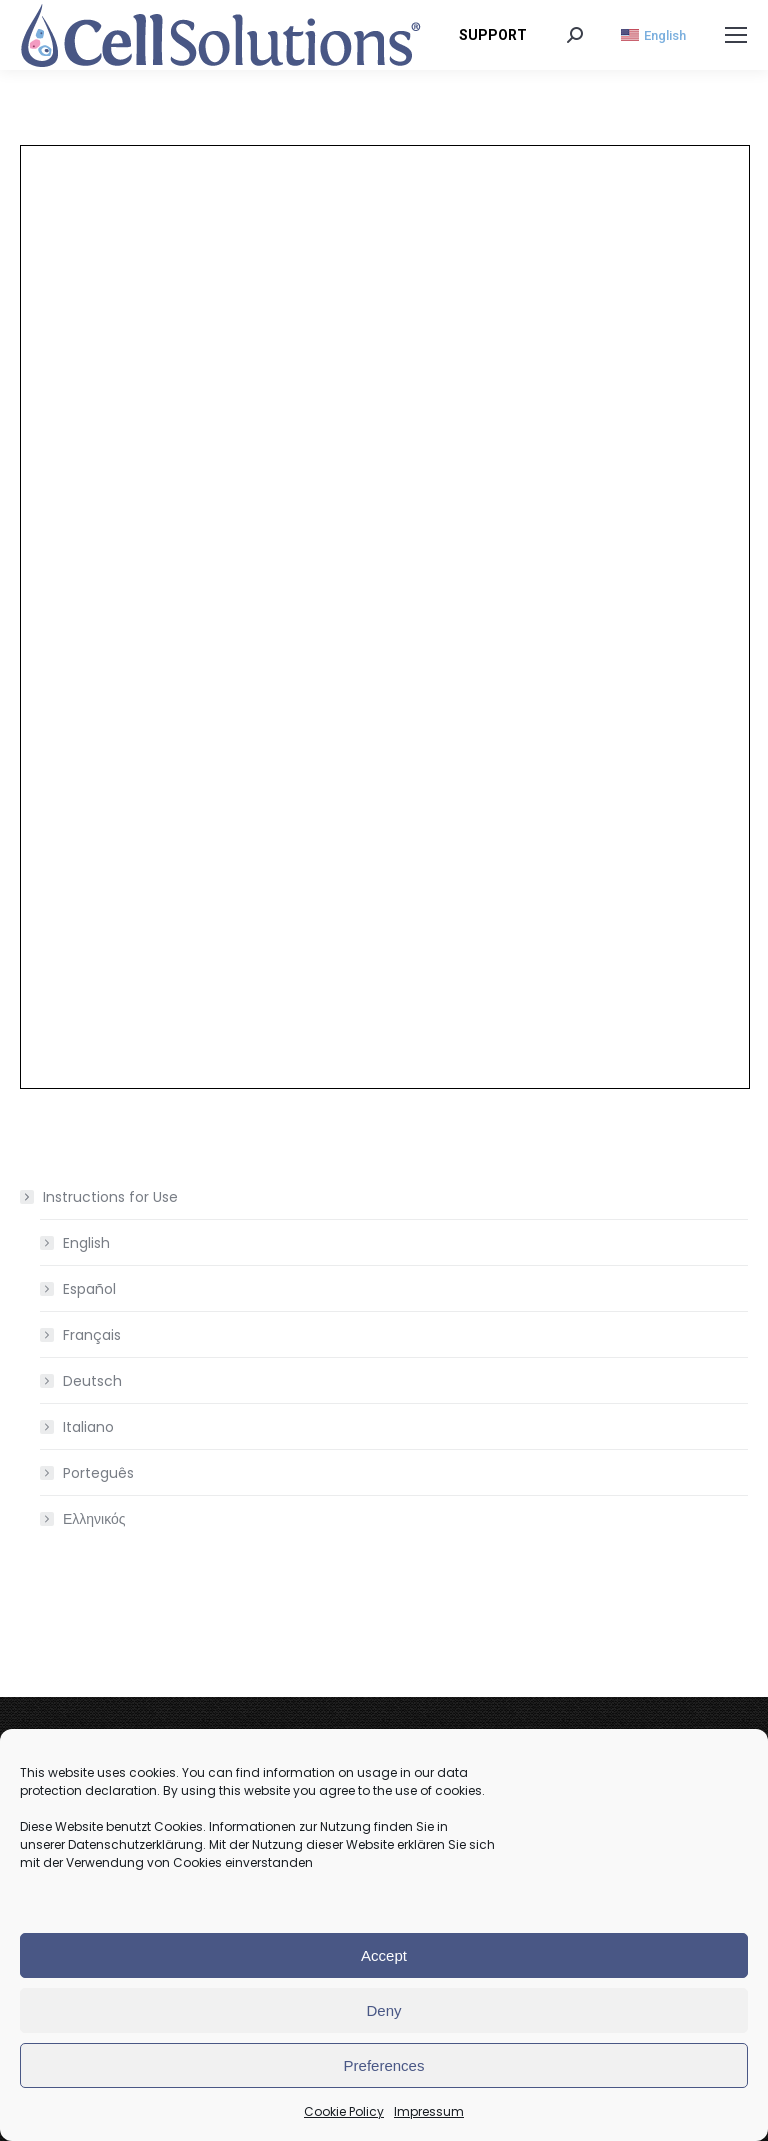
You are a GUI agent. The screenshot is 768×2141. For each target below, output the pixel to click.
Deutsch (92, 1381)
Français (92, 1335)
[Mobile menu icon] (736, 35)
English (86, 1243)
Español (89, 1289)
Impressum (429, 2111)
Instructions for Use (100, 1197)
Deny (383, 2010)
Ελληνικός (94, 1519)
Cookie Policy (344, 2111)
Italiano (88, 1427)
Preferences (384, 2065)
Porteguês (98, 1473)
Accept (384, 1955)
